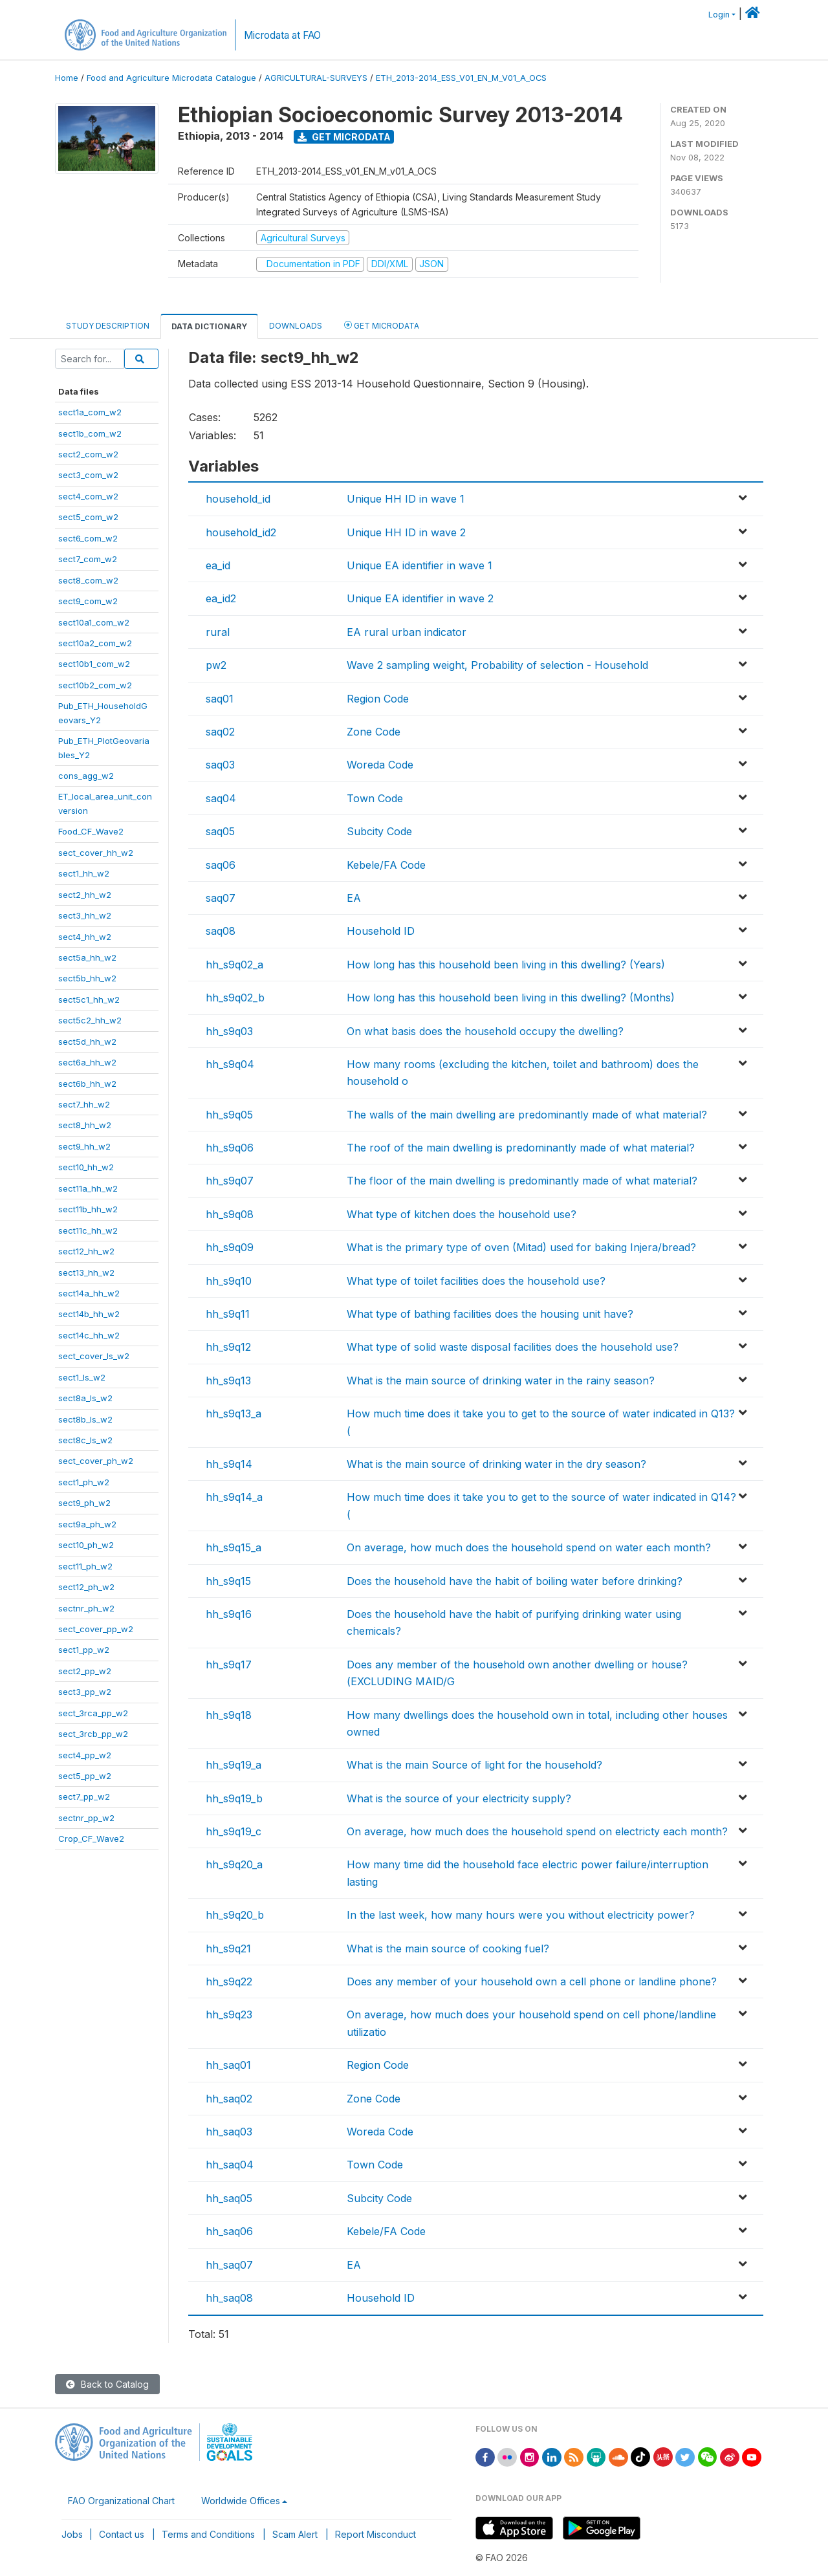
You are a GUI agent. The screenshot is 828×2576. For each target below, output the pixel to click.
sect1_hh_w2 (83, 873)
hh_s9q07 (230, 1180)
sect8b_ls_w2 (85, 1419)
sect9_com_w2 (88, 601)
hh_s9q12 (228, 1346)
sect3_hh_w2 (84, 915)
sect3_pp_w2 (84, 1691)
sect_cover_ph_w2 (95, 1461)
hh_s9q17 (229, 1664)
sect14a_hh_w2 (89, 1293)
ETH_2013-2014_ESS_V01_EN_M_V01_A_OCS (461, 78)
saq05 (220, 831)
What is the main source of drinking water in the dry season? (496, 1463)
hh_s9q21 (228, 1948)
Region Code (378, 698)
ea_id (218, 565)
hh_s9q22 (229, 1981)
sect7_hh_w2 (84, 1104)
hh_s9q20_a (234, 1864)
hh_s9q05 (229, 1114)
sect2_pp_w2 (84, 1671)
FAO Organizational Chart (121, 2500)
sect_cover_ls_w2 (93, 1356)
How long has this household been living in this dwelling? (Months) (511, 997)
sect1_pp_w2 (83, 1649)
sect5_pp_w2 (84, 1776)
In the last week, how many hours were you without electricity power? (521, 1914)
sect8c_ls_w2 (85, 1440)
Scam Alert (295, 2534)
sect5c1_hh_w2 (89, 999)
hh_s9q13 (228, 1380)
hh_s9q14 (229, 1463)
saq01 (220, 698)
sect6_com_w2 (88, 538)
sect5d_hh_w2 (87, 1041)
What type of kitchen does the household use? (461, 1214)
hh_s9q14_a (234, 1496)
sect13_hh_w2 (86, 1272)
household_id (238, 498)
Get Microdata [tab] (381, 325)
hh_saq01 (228, 2064)
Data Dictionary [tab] (209, 326)
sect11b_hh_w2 (88, 1209)
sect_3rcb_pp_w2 (93, 1734)
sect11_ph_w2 (85, 1566)
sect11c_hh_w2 (88, 1230)
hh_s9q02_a (234, 964)
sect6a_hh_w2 (87, 1062)
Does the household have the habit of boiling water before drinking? (514, 1581)
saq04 (221, 798)
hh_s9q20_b (235, 1914)
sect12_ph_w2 (86, 1587)
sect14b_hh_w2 (89, 1314)
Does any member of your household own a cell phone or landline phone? (532, 1981)
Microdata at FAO (282, 35)
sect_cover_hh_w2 (95, 852)
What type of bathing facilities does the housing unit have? (490, 1313)
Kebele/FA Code (386, 864)
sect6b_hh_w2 (87, 1083)
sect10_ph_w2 (86, 1545)
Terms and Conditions (208, 2534)
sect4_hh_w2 (84, 937)
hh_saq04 (230, 2164)
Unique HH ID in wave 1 (405, 498)
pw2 (216, 665)
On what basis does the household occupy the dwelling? (485, 1031)
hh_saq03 (229, 2131)
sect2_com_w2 (88, 454)
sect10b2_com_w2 (95, 685)
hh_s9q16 (229, 1614)
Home (66, 78)
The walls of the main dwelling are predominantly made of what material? (527, 1114)
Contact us (121, 2534)
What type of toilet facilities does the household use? (476, 1280)
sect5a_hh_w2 (87, 957)
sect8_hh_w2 (84, 1125)
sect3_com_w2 (88, 475)
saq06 (220, 864)
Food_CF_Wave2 (91, 831)
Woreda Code (380, 764)
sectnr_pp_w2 (86, 1818)
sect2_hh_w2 (84, 895)
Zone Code (373, 731)
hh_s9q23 (229, 2014)
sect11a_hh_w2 (88, 1188)
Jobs (72, 2534)
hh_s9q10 (229, 1280)
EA (354, 897)
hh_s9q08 (230, 1214)
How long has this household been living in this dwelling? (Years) (506, 964)
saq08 (220, 930)
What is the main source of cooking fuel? (448, 1948)
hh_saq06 (229, 2231)
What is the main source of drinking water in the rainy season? (501, 1380)
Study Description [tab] (107, 326)
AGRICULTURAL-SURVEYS (316, 78)
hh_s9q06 (230, 1147)
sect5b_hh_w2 (87, 978)
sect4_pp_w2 (84, 1755)
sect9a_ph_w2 (87, 1524)
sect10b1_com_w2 (94, 664)
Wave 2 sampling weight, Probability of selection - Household (497, 665)
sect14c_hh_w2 (89, 1335)
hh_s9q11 (228, 1313)
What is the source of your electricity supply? (459, 1798)
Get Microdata (344, 136)
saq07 (220, 897)
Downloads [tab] (295, 326)
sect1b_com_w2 (90, 433)
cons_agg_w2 (86, 775)
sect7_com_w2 (87, 559)
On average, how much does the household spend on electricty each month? (537, 1831)
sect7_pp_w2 (84, 1796)
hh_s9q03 (229, 1031)
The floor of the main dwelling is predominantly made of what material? (522, 1180)
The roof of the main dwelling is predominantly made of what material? (521, 1147)
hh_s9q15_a (233, 1547)
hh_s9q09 (230, 1247)
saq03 (220, 764)
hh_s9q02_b (235, 997)
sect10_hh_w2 (86, 1167)
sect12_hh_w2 (86, 1251)
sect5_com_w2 (88, 517)
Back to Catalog (107, 2384)
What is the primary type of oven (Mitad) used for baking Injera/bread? (521, 1247)
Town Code (375, 798)
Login (719, 14)
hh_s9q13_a (233, 1413)
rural (218, 632)
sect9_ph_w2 (84, 1503)
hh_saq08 (229, 2297)
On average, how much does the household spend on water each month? (529, 1547)
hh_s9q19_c (233, 1831)
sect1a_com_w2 (90, 412)
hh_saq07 (229, 2264)
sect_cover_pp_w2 (95, 1629)
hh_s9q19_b (234, 1798)
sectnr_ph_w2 (86, 1608)
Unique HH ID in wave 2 (406, 532)
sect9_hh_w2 (84, 1146)
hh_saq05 (229, 2198)
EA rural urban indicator (406, 632)
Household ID (381, 930)
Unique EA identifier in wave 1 (419, 565)
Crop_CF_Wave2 (91, 1838)
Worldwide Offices (240, 2500)
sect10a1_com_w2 (93, 622)
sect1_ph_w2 (83, 1482)
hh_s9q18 (229, 1714)
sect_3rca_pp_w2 (93, 1713)
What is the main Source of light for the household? (474, 1764)
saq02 (220, 731)
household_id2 (241, 532)
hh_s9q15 (228, 1581)
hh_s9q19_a (233, 1764)
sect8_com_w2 (88, 580)
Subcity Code (379, 831)
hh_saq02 (229, 2098)
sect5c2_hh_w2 (90, 1020)
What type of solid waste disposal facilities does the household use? (513, 1346)
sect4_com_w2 (88, 496)
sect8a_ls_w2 (85, 1398)
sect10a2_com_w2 (95, 643)
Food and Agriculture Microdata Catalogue (171, 78)
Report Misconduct (375, 2534)
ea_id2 (221, 598)
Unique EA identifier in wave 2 (420, 598)
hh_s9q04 (230, 1064)
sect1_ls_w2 (81, 1377)
